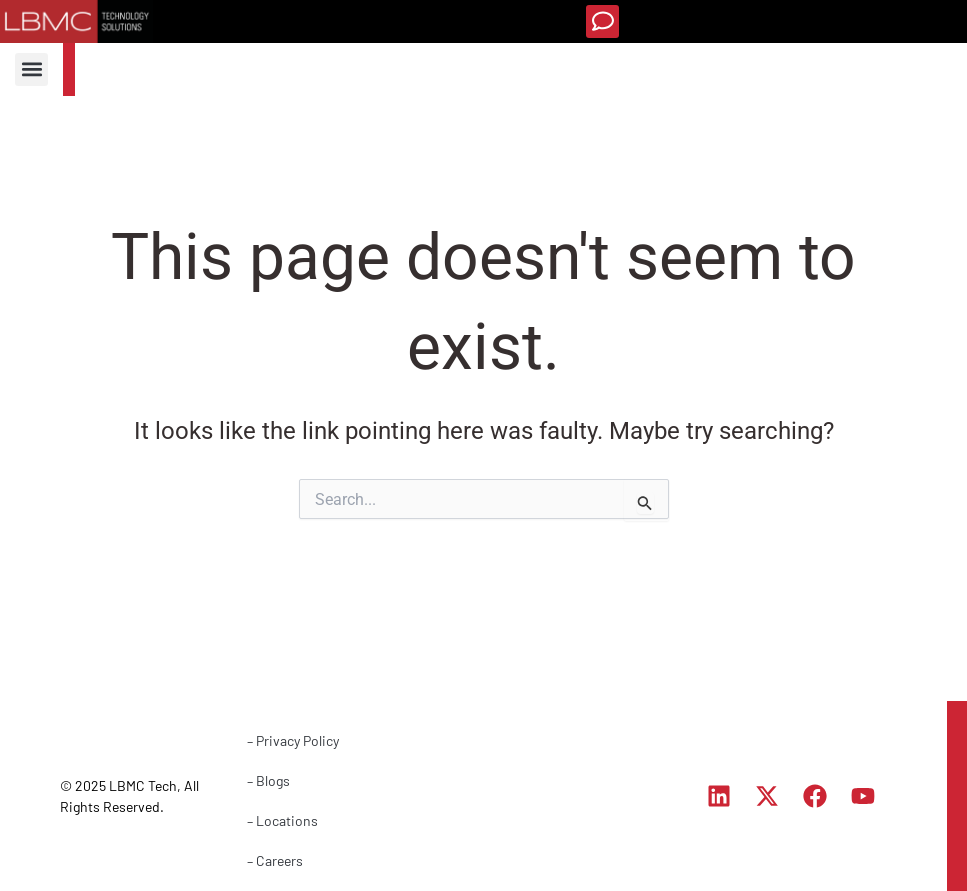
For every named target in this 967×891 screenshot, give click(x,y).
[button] (602, 21)
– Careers (275, 860)
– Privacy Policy (293, 740)
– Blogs (268, 780)
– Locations (282, 820)
